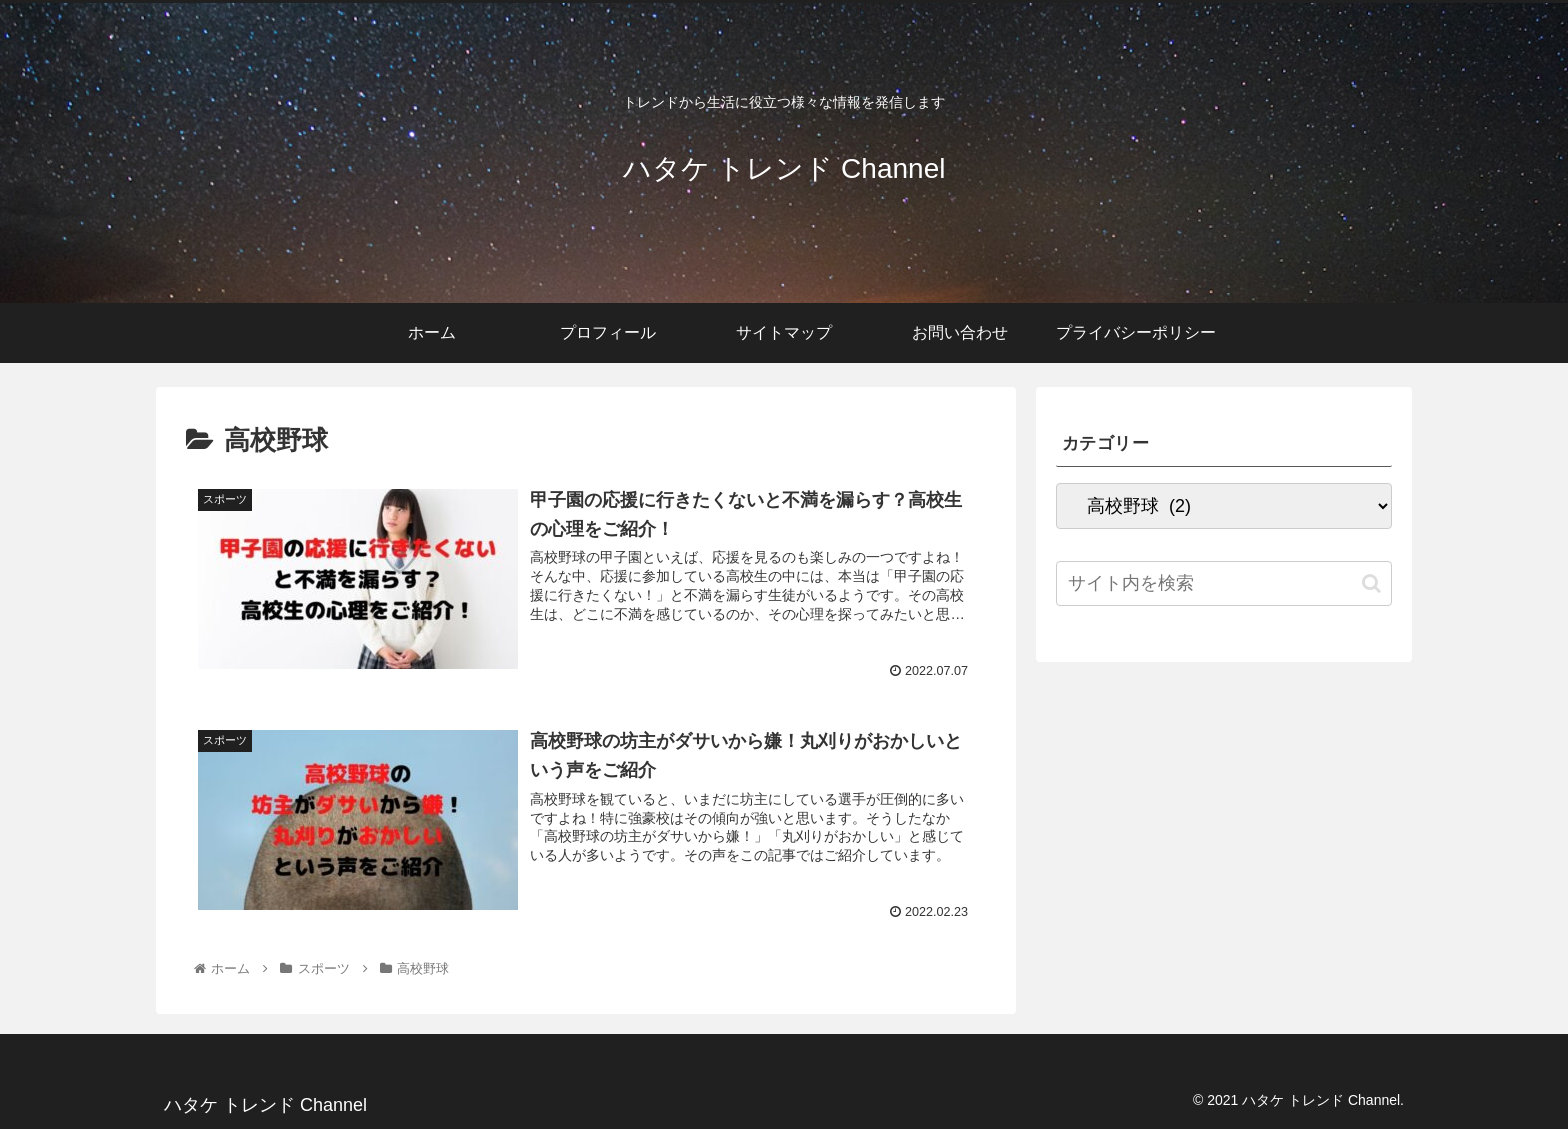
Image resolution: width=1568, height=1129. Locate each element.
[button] (1371, 583)
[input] (1224, 583)
